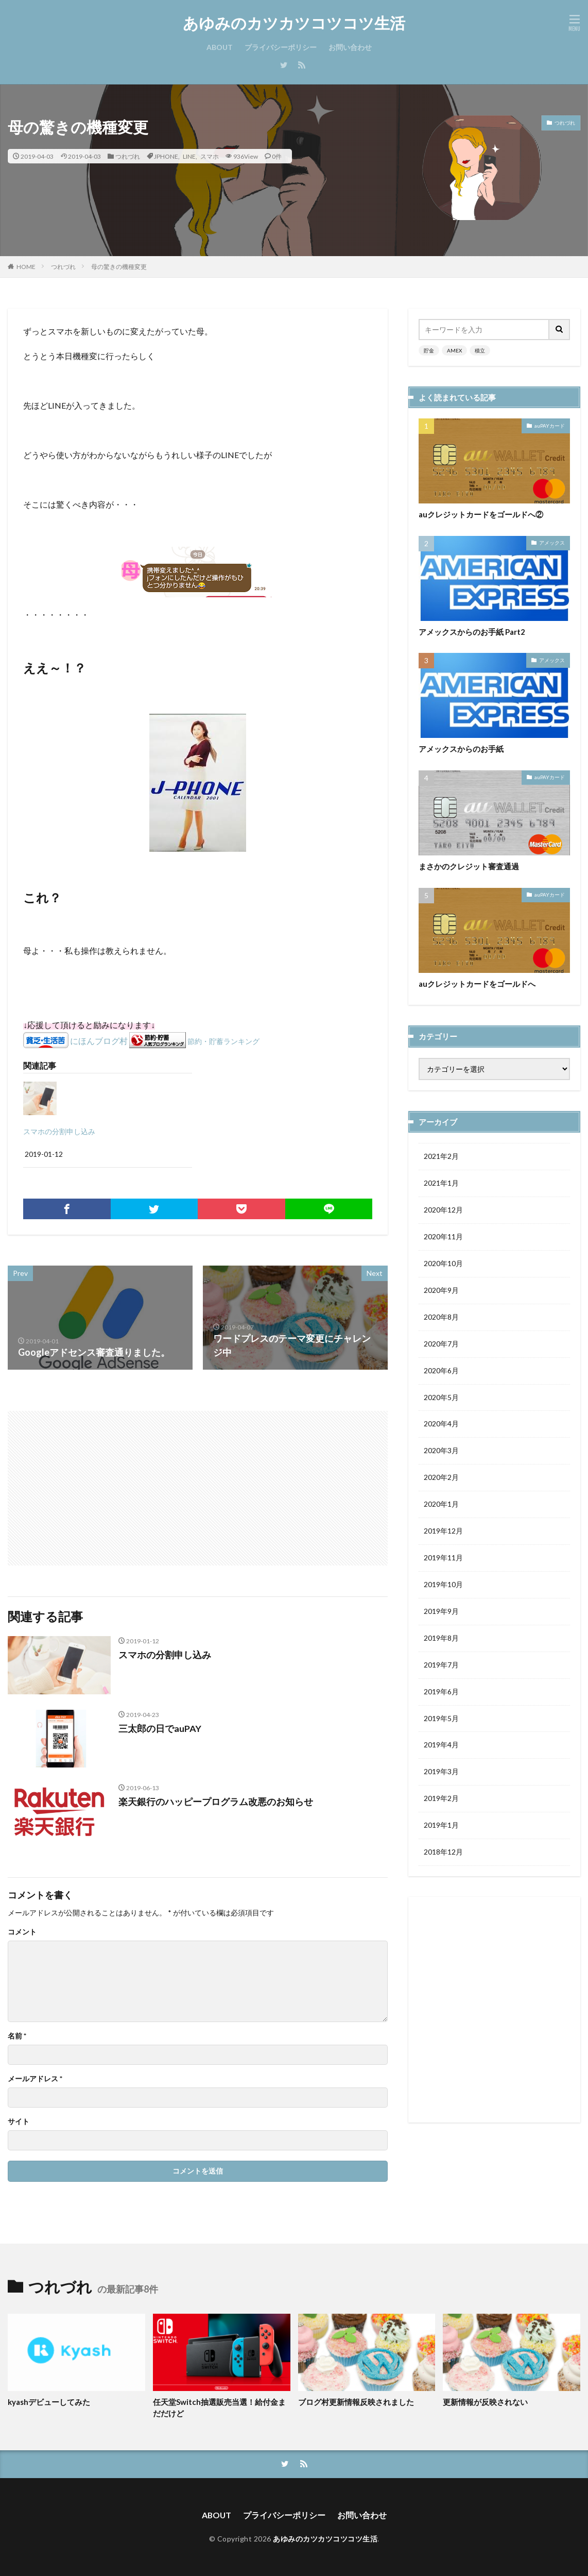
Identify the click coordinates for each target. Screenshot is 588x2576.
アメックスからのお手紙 (461, 748)
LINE (189, 156)
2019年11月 (443, 1558)
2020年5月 (441, 1397)
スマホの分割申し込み (59, 1131)
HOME (26, 266)
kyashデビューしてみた (49, 2401)
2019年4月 (441, 1746)
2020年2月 (441, 1478)
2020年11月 (443, 1237)
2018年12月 (443, 1853)
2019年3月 (441, 1773)
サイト (18, 2121)
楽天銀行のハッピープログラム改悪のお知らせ (215, 1801)
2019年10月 (443, 1585)
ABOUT (219, 47)
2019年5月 (441, 1719)
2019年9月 (441, 1612)
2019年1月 (441, 1826)
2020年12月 (443, 1210)
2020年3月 (441, 1451)
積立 (480, 350)
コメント (22, 1931)
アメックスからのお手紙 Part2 (472, 631)
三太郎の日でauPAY (159, 1728)
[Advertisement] (104, 1483)
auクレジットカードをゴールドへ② (481, 514)
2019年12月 (443, 1531)
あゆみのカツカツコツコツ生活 (294, 23)
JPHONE (166, 156)
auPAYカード (549, 426)
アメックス (552, 543)
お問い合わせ (350, 47)
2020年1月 (441, 1505)
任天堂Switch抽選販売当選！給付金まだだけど (219, 2407)
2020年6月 (441, 1371)
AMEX (454, 350)
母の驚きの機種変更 (119, 267)
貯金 (429, 350)
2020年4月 (441, 1424)
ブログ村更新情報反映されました (356, 2401)
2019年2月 (441, 1799)
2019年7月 (441, 1665)
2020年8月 (441, 1317)
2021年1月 (441, 1183)
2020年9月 (441, 1290)
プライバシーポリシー (281, 47)
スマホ (209, 156)
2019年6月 (441, 1692)
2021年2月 (441, 1156)
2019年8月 (441, 1639)
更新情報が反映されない (485, 2401)
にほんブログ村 (99, 1041)
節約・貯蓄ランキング (223, 1041)
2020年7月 (441, 1344)
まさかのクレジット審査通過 (469, 866)
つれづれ (127, 156)
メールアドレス (35, 2078)
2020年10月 (443, 1263)
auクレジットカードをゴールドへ (477, 983)
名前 (17, 2036)
